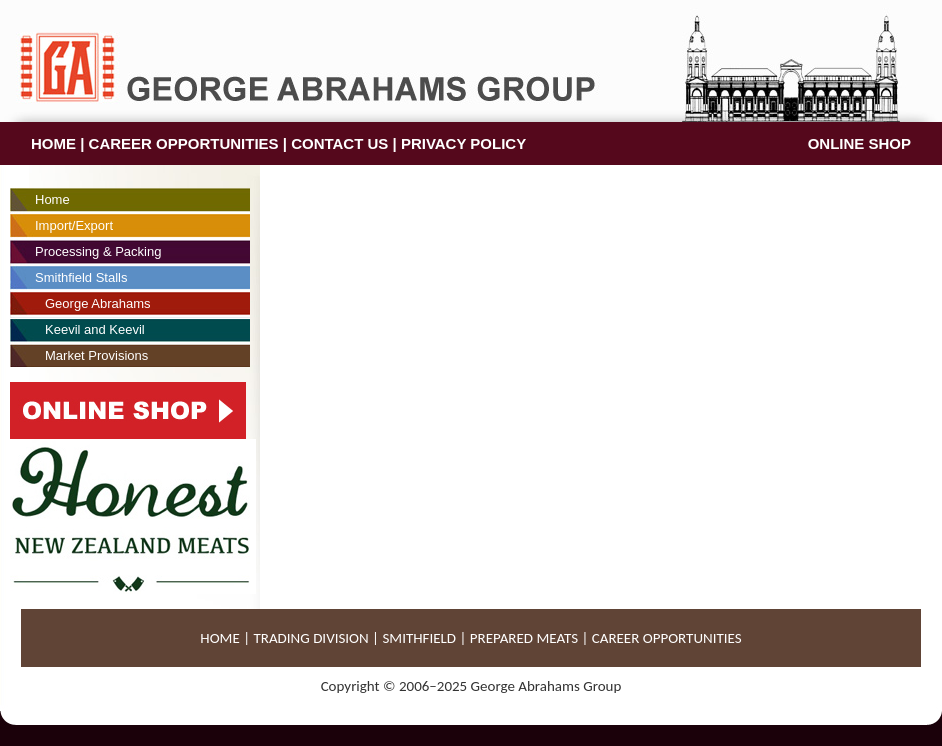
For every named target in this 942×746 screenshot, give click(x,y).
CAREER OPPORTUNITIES (184, 143)
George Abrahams (98, 303)
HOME (53, 143)
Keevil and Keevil (95, 329)
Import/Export (74, 225)
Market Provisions (96, 355)
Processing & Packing (98, 251)
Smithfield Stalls (81, 277)
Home (52, 199)
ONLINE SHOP (859, 143)
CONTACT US (339, 143)
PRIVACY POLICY (463, 143)
